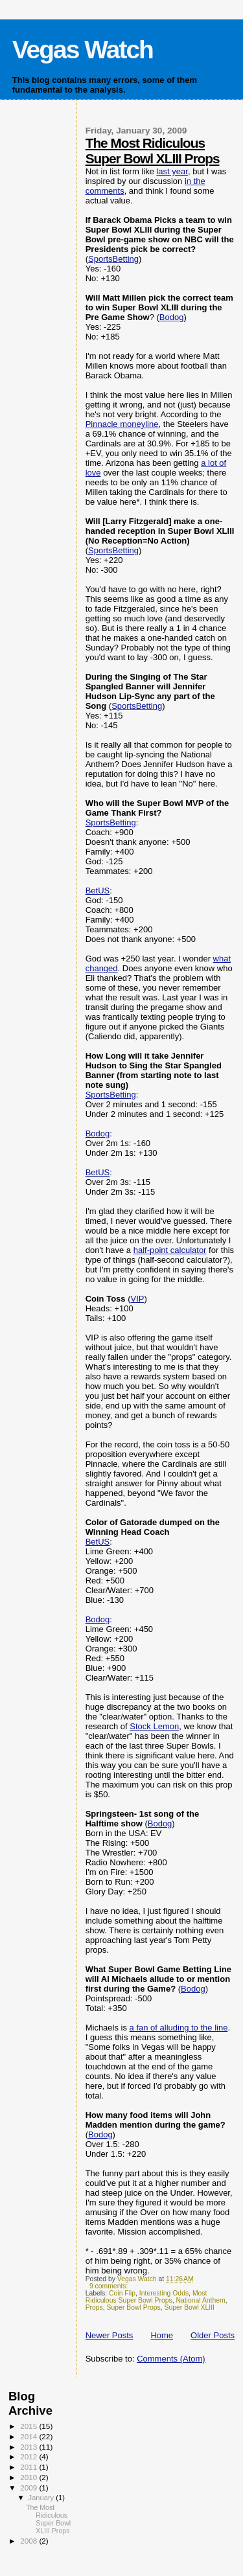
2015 (29, 2426)
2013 (29, 2447)
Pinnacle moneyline (122, 424)
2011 (29, 2467)
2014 (29, 2436)
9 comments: (109, 2286)
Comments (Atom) (171, 2358)
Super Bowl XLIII (189, 2307)
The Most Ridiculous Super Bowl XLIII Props (153, 150)
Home (161, 2335)
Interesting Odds (164, 2293)
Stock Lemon (154, 1726)
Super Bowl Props (134, 2307)
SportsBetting (113, 259)
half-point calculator (170, 1250)
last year (171, 171)
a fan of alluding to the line (179, 2027)
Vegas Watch (82, 49)
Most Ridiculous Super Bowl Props (146, 2297)
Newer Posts (109, 2335)
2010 (29, 2477)
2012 (29, 2456)
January (42, 2497)
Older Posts (213, 2335)
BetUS (98, 890)
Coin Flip (122, 2293)
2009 (29, 2487)
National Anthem (200, 2300)
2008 (29, 2540)
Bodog (171, 317)
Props (94, 2307)
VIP (138, 1299)
